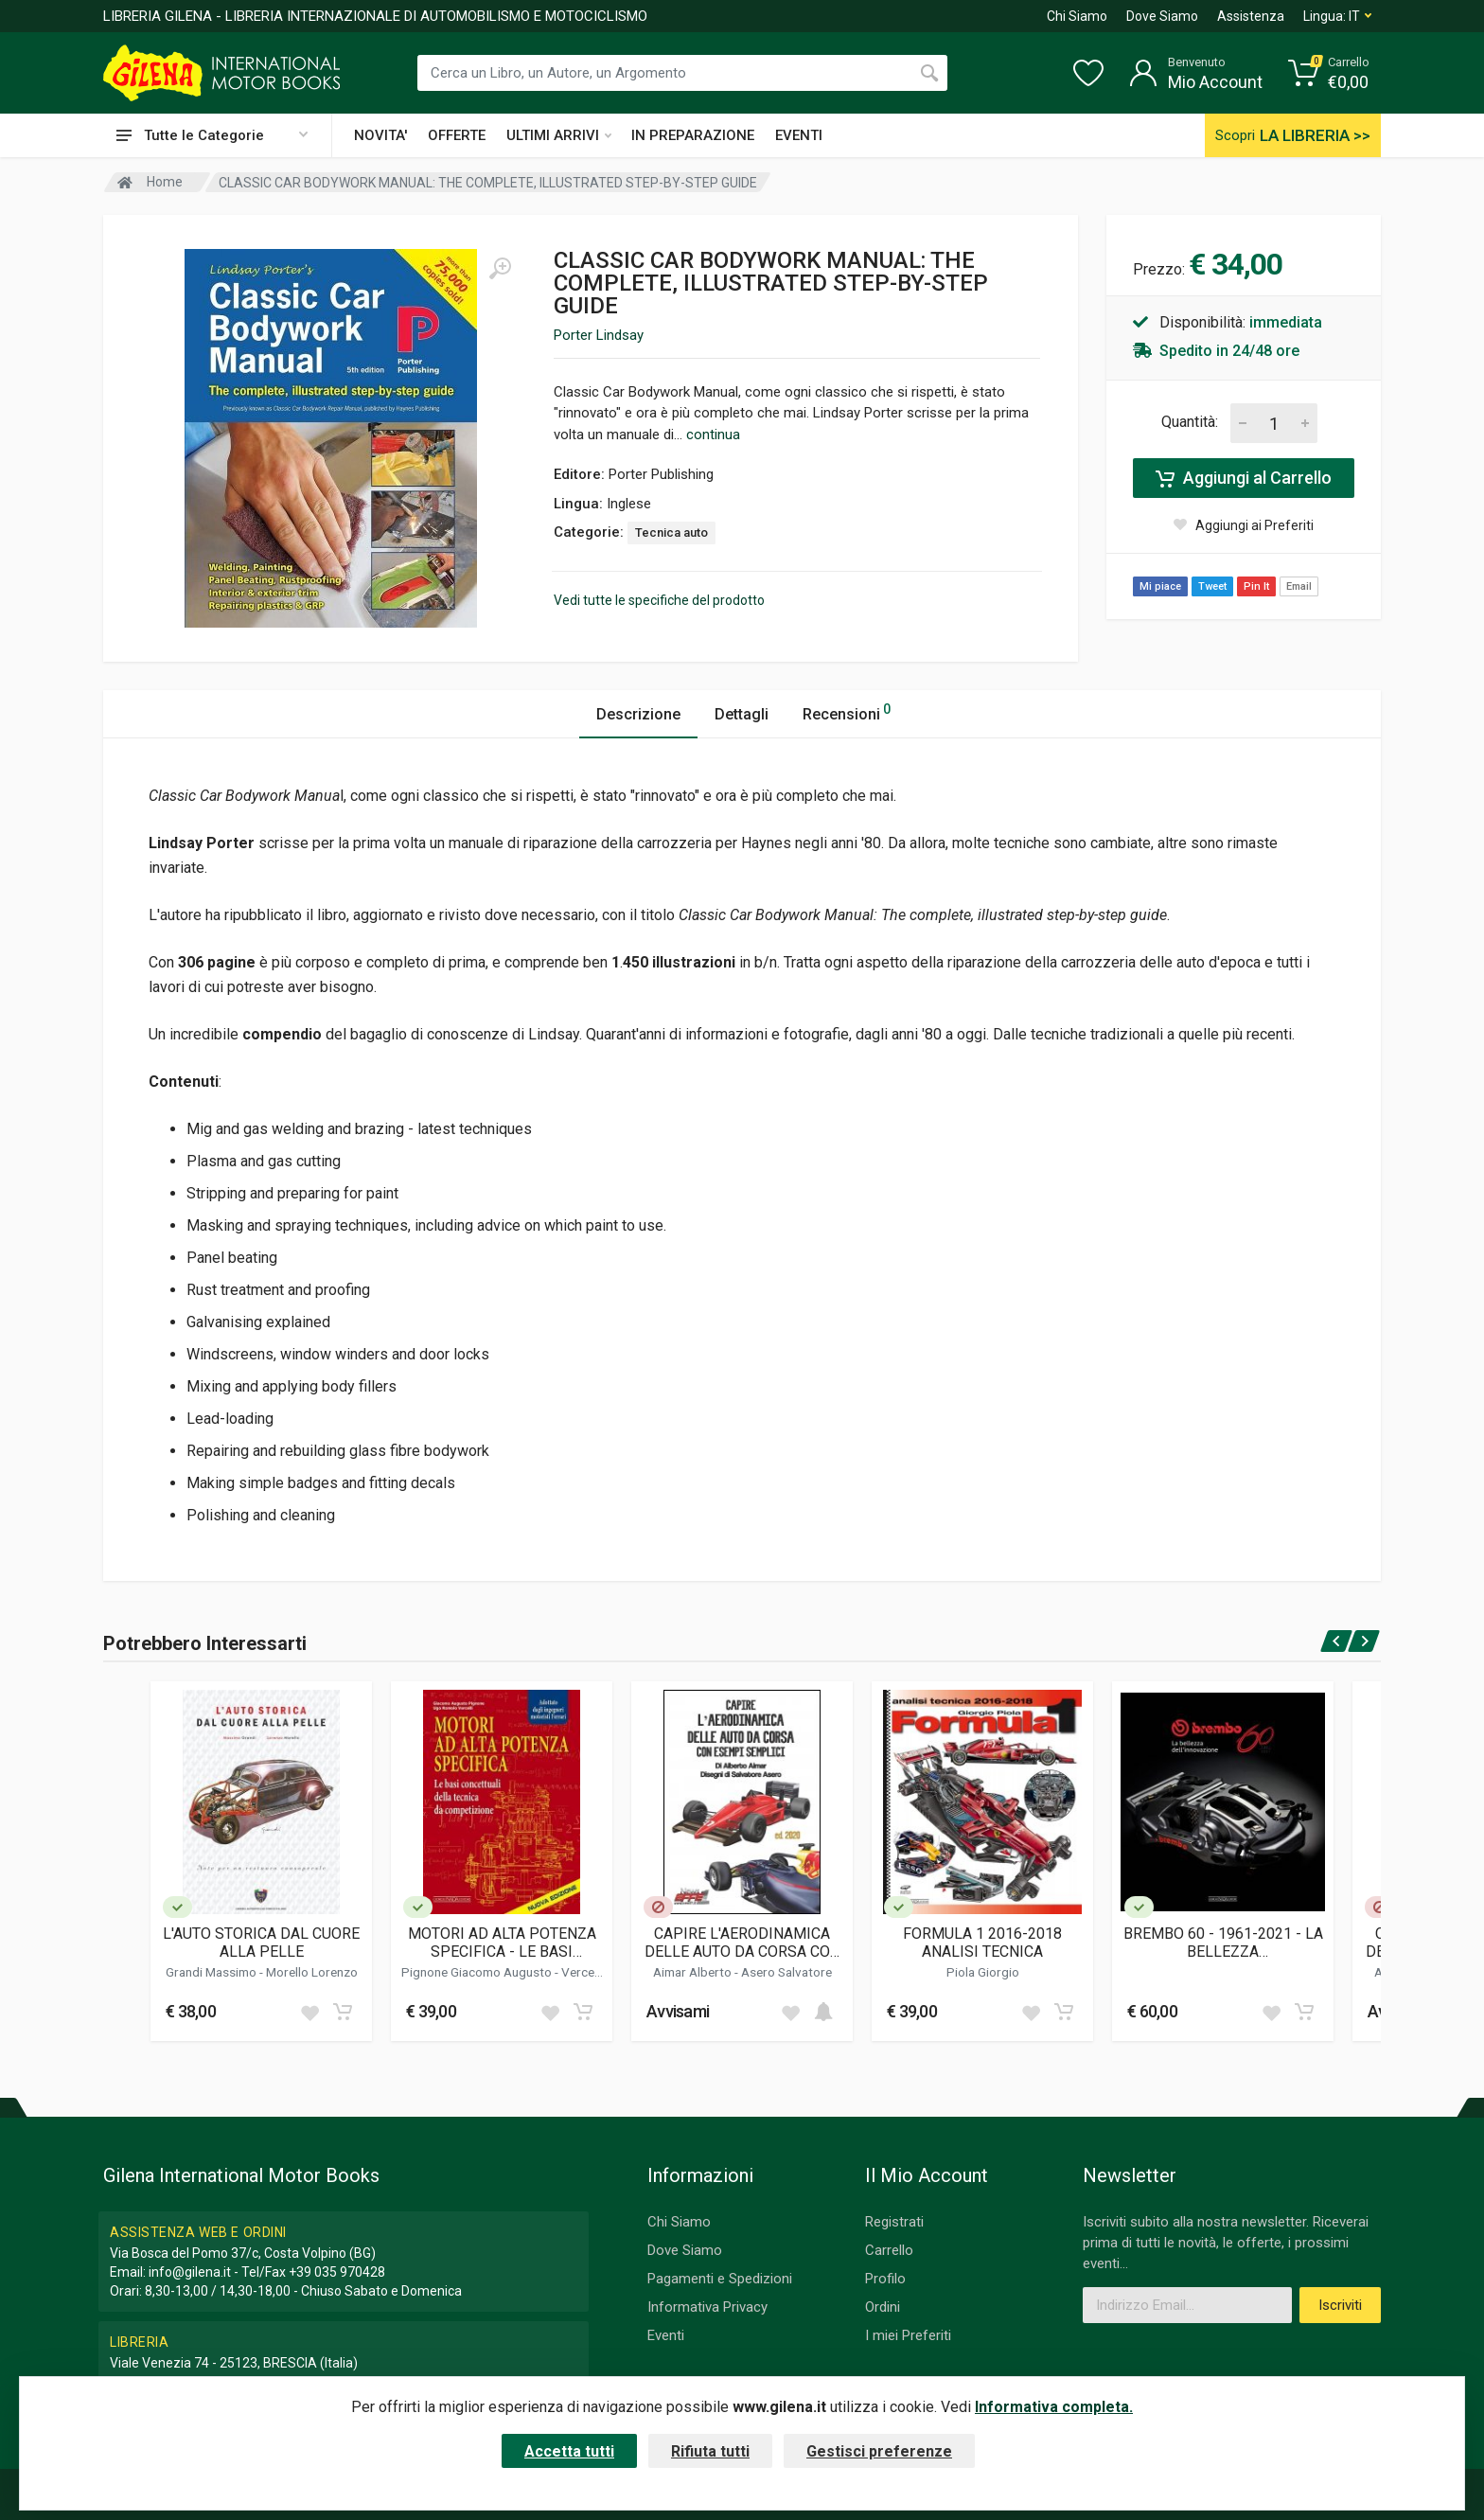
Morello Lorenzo (312, 1971)
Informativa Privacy (707, 2307)
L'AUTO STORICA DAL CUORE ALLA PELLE (261, 1943)
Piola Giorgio (982, 1971)
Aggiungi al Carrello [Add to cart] (1244, 478)
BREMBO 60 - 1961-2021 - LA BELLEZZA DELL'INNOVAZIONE (1223, 1943)
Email (1299, 586)
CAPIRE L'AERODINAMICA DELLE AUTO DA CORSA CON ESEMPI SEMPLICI (742, 1943)
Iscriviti (1340, 2305)
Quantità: (1189, 422)
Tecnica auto (671, 532)
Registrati (894, 2221)
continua (713, 434)
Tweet (1212, 586)
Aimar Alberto (693, 1971)
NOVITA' (380, 135)
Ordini (882, 2307)
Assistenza (1250, 16)
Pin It (1256, 586)
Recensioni (847, 711)
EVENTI (798, 135)
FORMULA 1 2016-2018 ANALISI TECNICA (982, 1943)
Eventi (665, 2335)
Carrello (889, 2250)
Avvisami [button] (677, 2011)
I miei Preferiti (908, 2335)
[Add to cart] (343, 2012)
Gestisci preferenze (879, 2451)
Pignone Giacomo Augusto (478, 1971)
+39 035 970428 (337, 2272)
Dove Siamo (1162, 16)
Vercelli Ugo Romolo (535, 1979)
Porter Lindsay (599, 335)
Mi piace (1160, 586)
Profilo (885, 2278)
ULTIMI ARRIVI (558, 135)
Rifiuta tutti (710, 2451)
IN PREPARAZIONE (692, 135)
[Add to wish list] (309, 2011)
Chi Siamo (1077, 16)
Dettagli (741, 714)
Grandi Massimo (212, 1971)
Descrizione (638, 714)
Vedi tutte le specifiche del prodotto (659, 600)
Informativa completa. (1054, 2407)
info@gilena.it (190, 2272)
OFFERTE (457, 135)
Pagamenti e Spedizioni (719, 2278)
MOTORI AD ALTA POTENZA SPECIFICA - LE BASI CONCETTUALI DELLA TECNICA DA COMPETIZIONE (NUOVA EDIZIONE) (501, 1943)
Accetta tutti (569, 2451)
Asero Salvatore (786, 1971)
